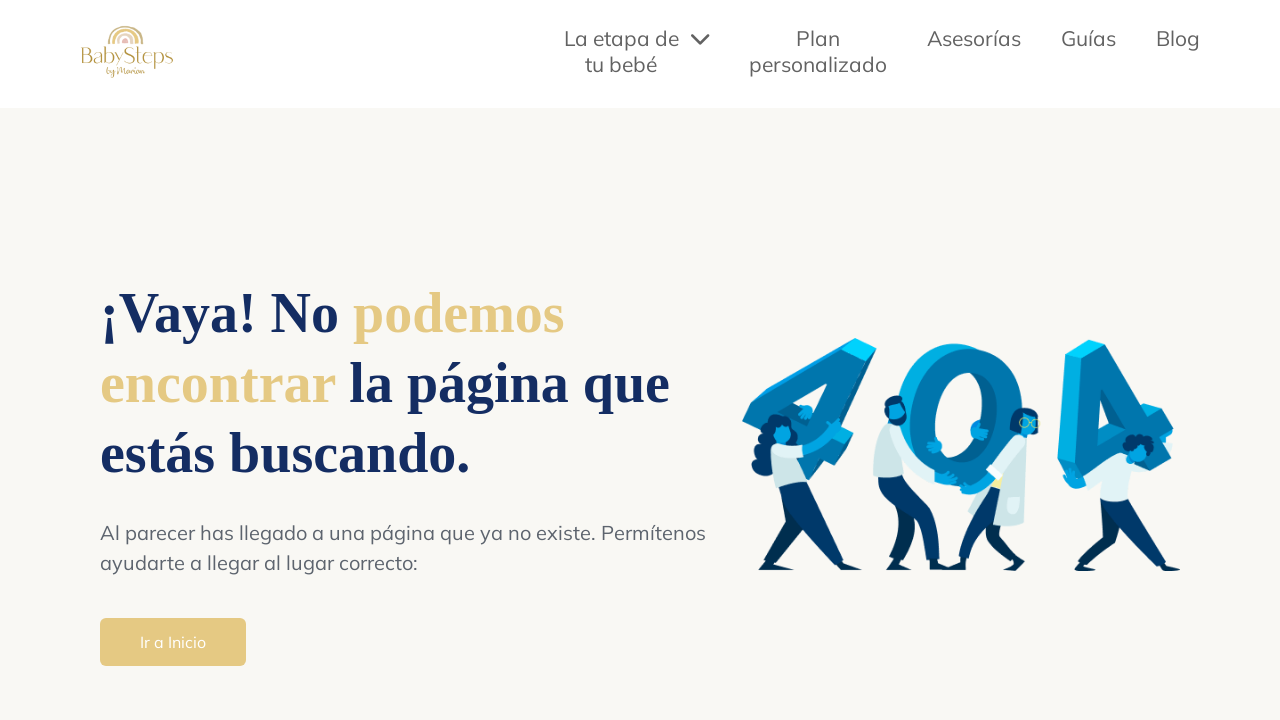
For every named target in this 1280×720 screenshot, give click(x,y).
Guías (1088, 38)
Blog (1178, 38)
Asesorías (974, 38)
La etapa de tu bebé (636, 51)
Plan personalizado (818, 51)
